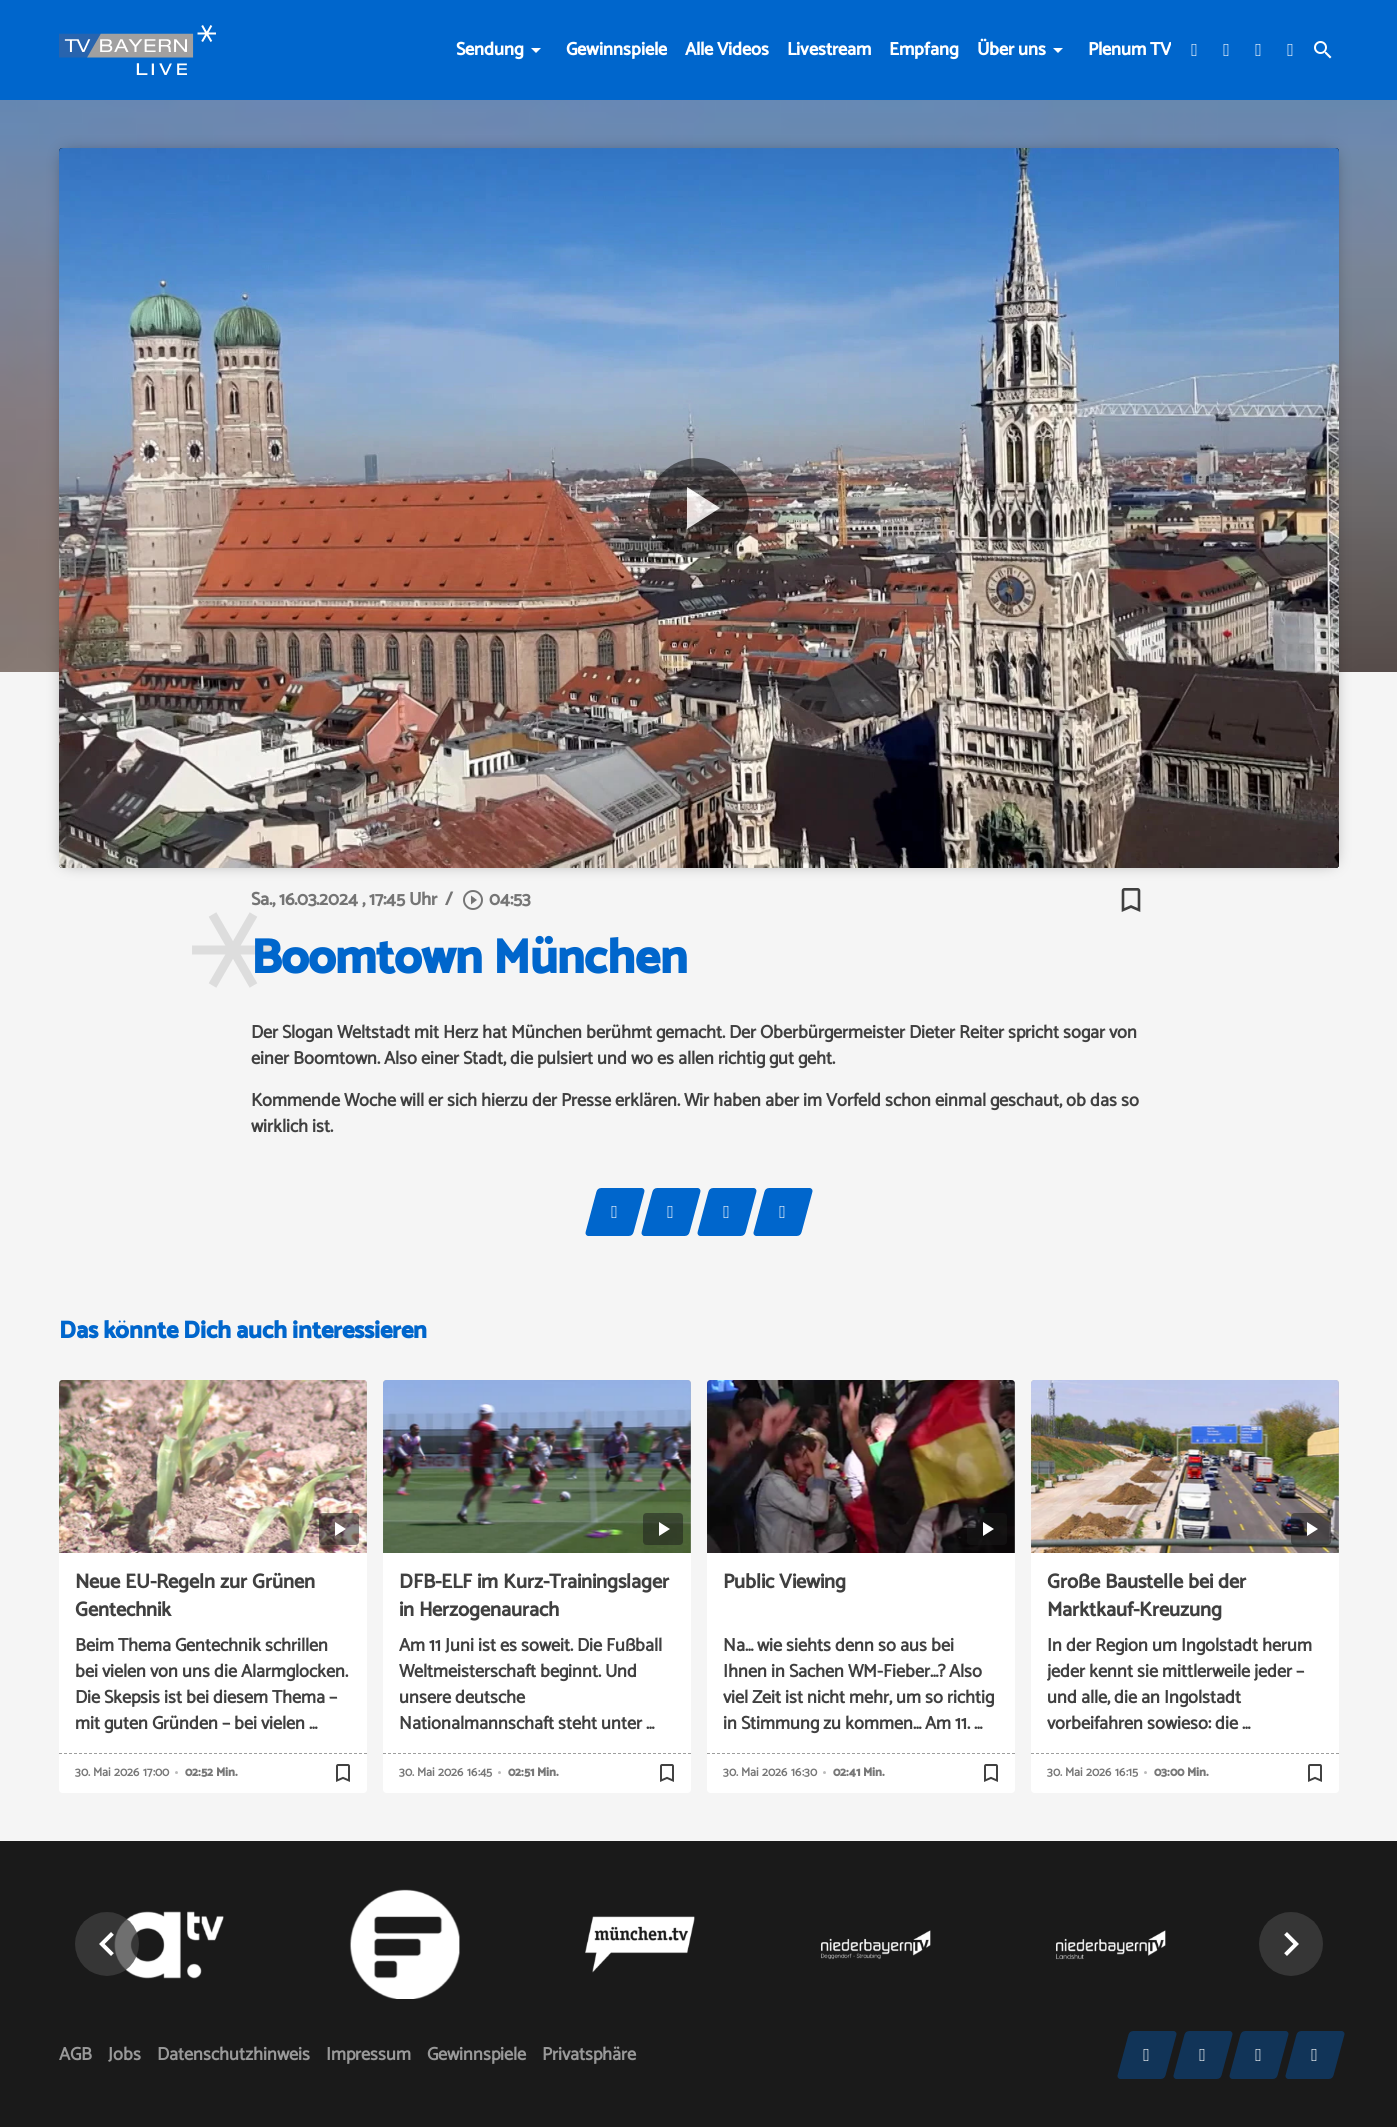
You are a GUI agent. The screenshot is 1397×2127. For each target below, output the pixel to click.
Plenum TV (1129, 50)
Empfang (924, 50)
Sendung (490, 50)
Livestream (829, 50)
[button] (1291, 1944)
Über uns (1011, 50)
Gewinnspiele (616, 50)
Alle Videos (727, 50)
